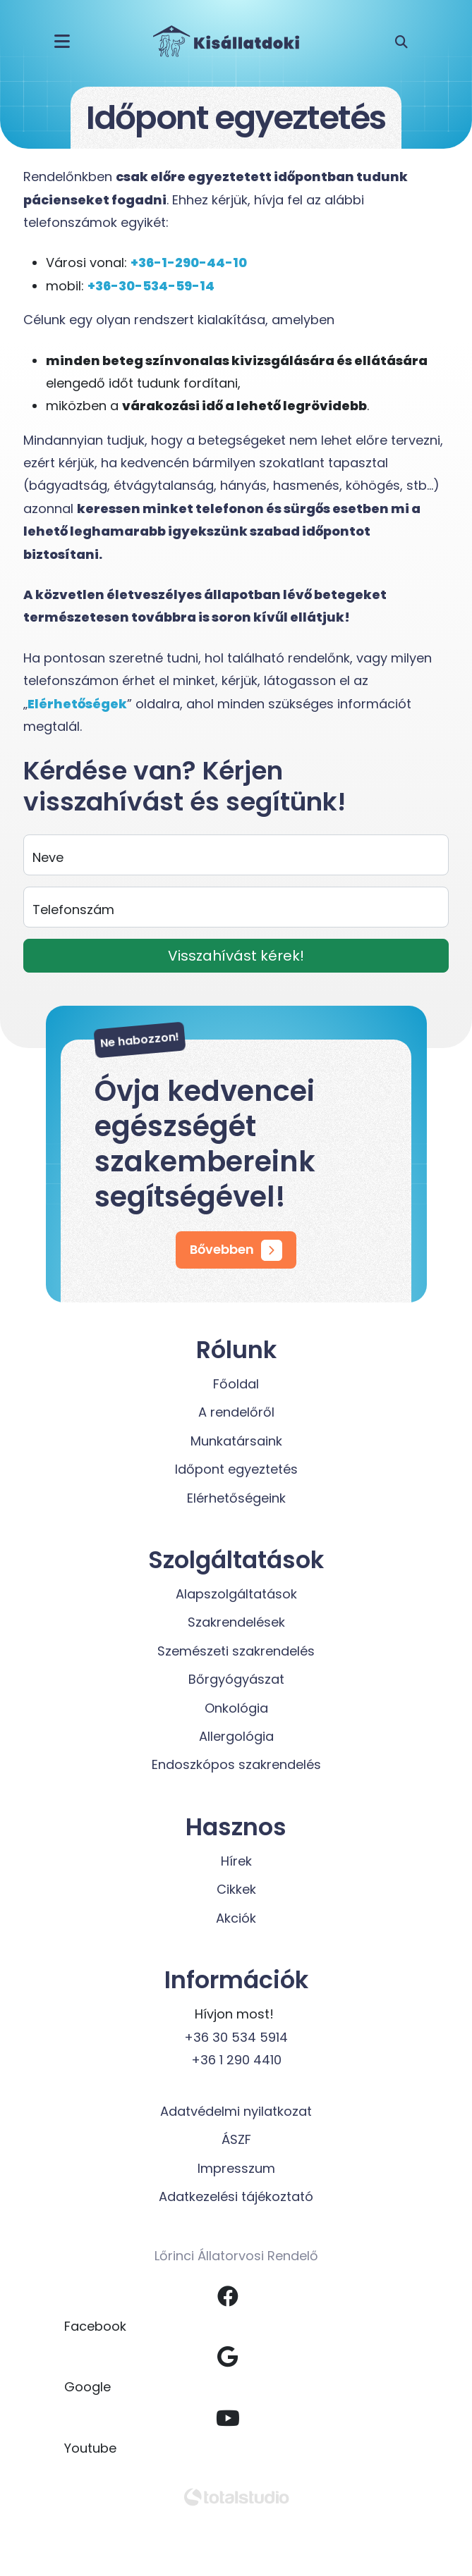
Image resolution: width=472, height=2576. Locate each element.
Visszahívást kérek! (236, 956)
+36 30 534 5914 (236, 2037)
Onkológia (236, 1708)
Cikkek (236, 1889)
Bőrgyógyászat (236, 1679)
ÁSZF (236, 2139)
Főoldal (236, 1384)
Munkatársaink (236, 1441)
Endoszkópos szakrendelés (236, 1764)
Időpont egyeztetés (236, 1469)
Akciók (236, 1918)
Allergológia (236, 1736)
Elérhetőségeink (236, 1498)
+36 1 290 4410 (236, 2060)
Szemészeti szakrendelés (236, 1651)
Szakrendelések (236, 1622)
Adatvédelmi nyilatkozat (236, 2111)
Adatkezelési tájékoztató (236, 2196)
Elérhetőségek (77, 704)
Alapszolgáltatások (236, 1594)
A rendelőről (236, 1412)
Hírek (236, 1861)
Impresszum (236, 2168)
